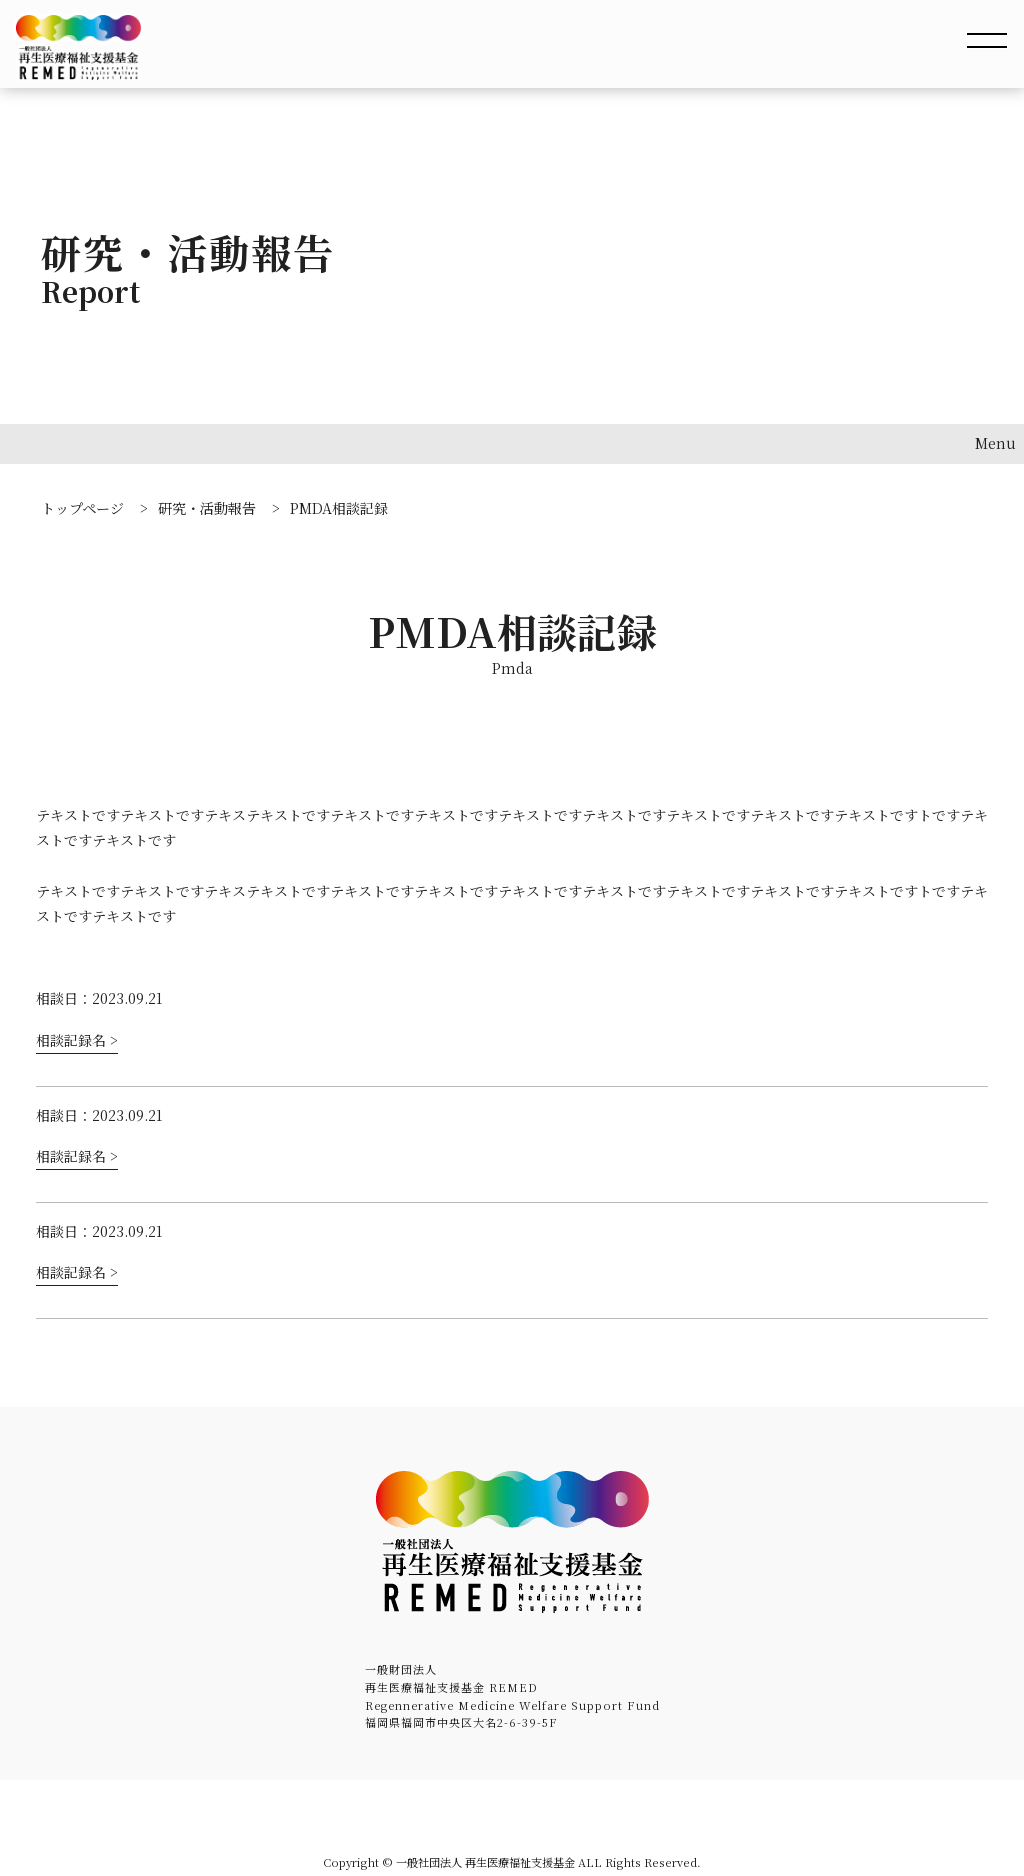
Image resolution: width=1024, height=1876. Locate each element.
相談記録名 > (77, 1040)
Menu (995, 443)
